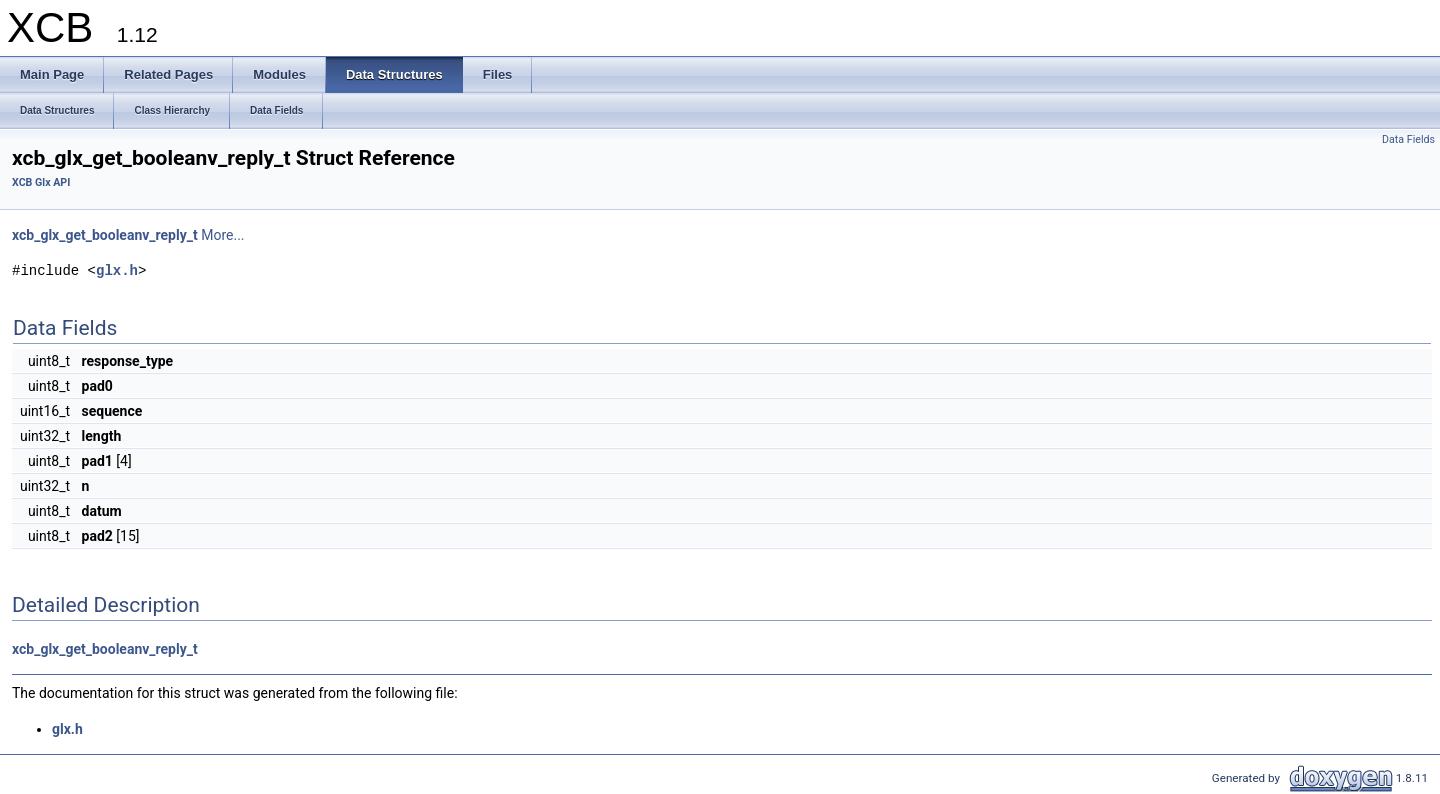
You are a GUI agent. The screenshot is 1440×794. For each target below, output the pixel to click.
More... (222, 235)
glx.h (117, 270)
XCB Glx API (41, 182)
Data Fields (1408, 139)
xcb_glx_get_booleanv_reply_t (105, 235)
